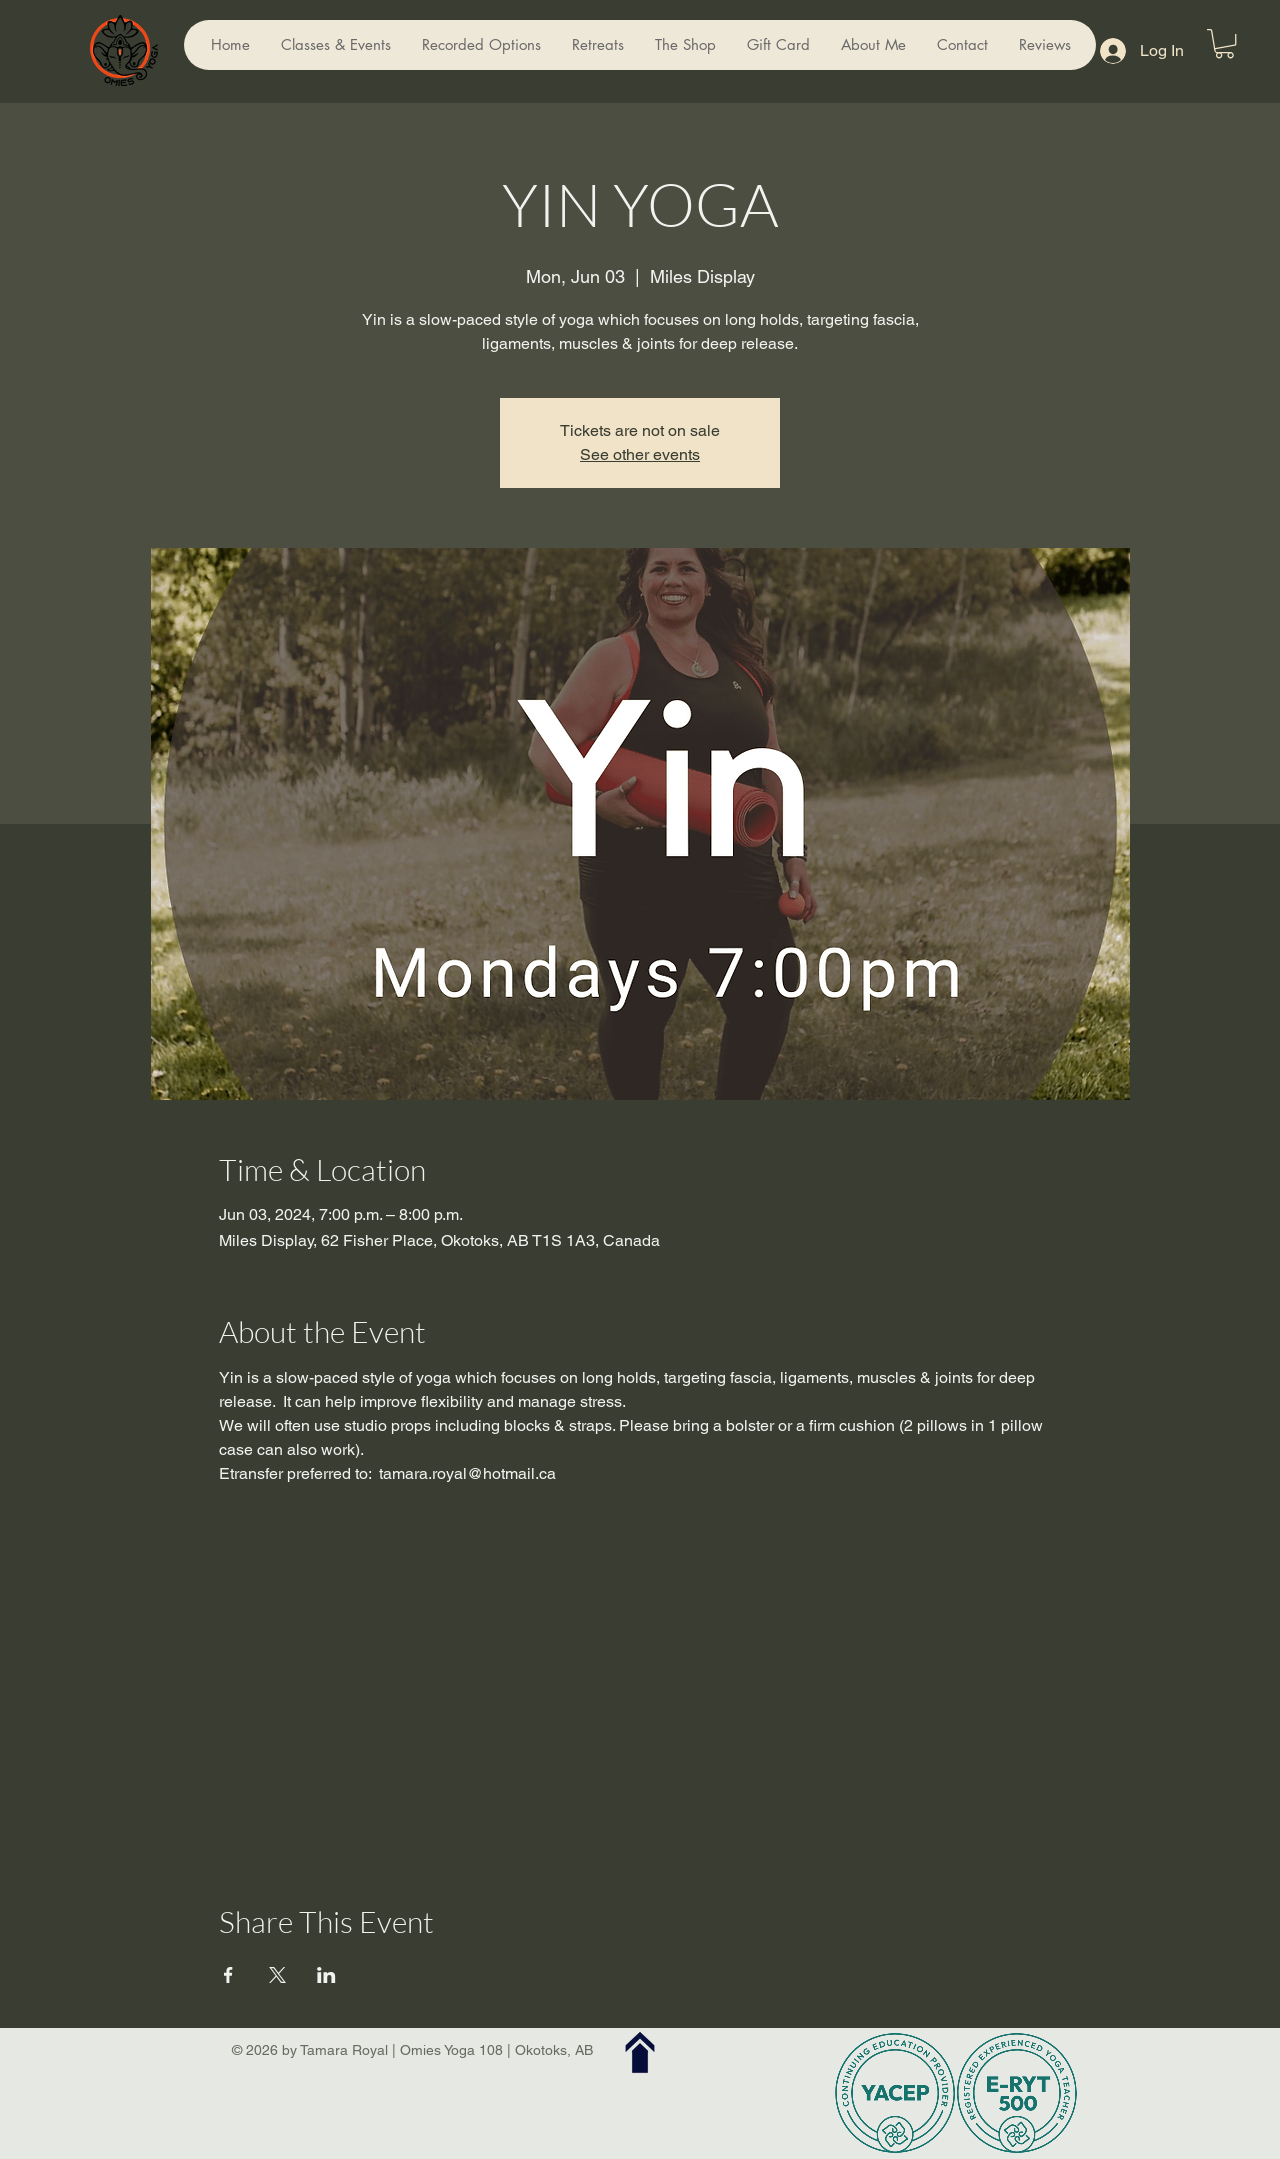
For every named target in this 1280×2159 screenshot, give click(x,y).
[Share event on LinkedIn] (326, 1975)
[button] (1224, 43)
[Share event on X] (277, 1975)
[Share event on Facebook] (228, 1975)
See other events (640, 454)
